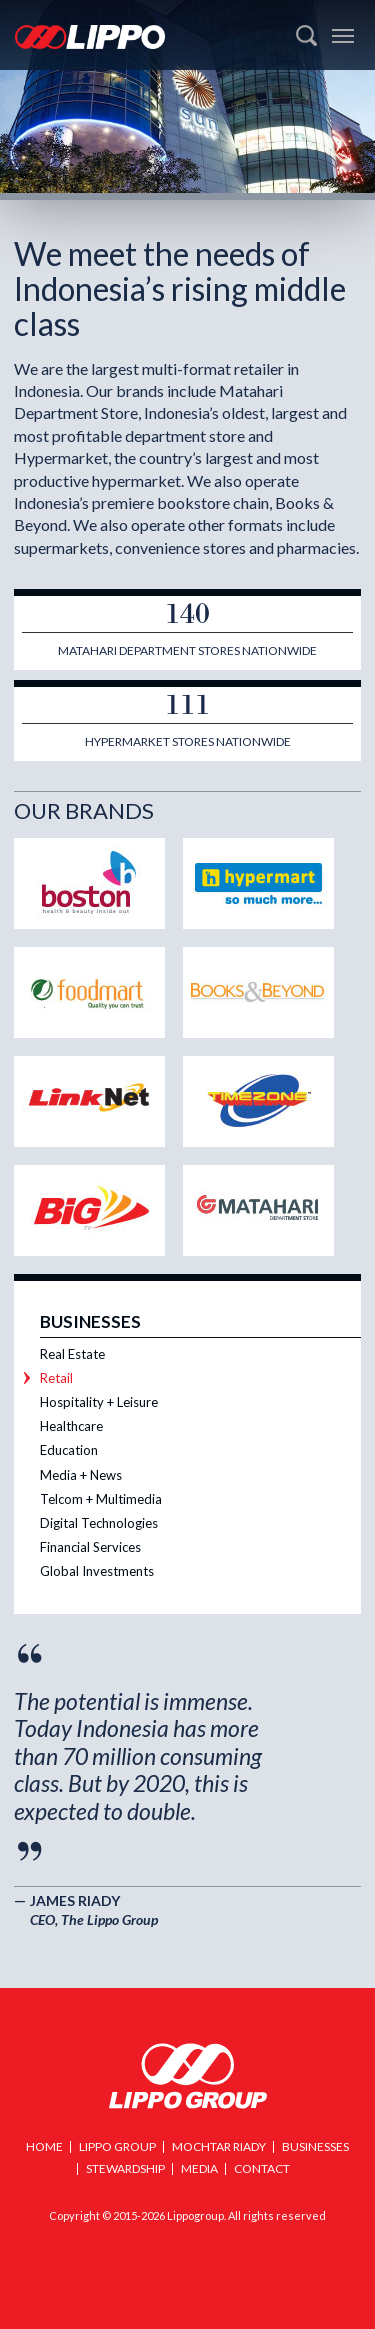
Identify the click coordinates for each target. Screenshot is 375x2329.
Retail (56, 1378)
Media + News (81, 1475)
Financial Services (90, 1547)
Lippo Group (188, 2076)
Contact (262, 2168)
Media (199, 2168)
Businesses (90, 1321)
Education (69, 1450)
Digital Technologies (99, 1523)
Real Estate (72, 1354)
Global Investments (97, 1571)
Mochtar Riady (219, 2146)
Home (44, 2146)
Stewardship (125, 2168)
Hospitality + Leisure (99, 1402)
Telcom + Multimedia (101, 1499)
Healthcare (71, 1426)
